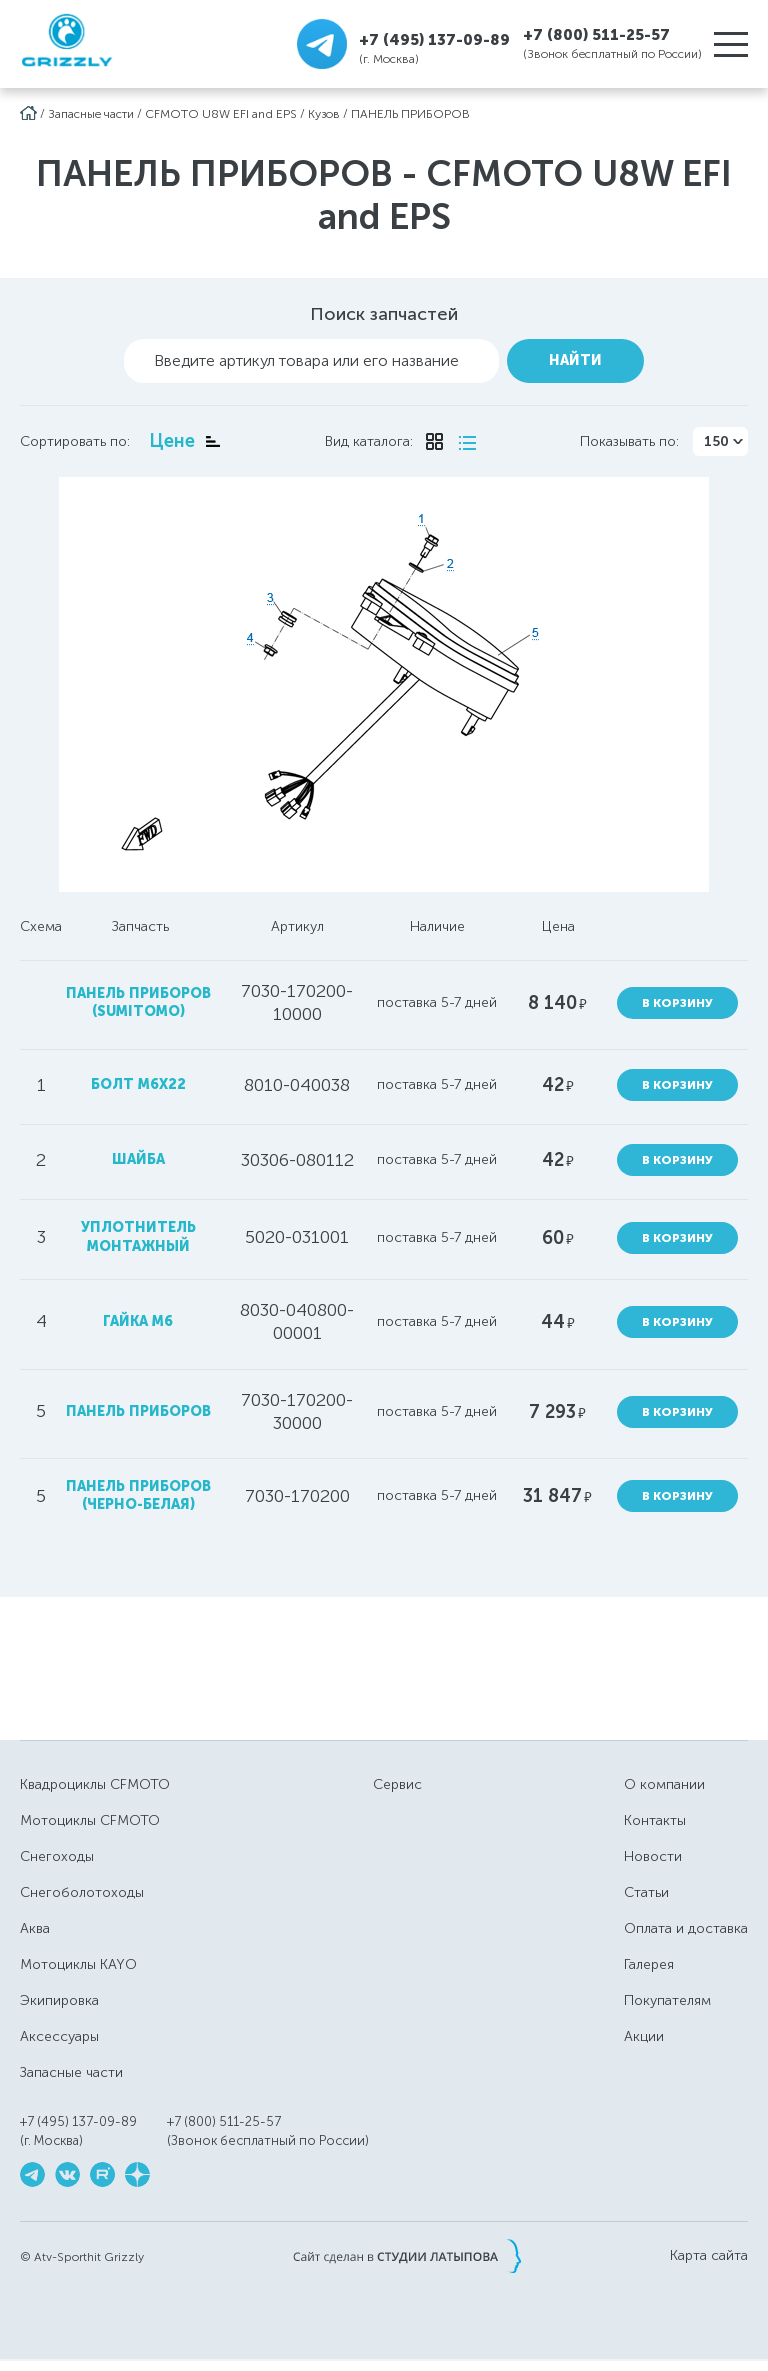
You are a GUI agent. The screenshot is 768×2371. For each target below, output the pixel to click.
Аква (35, 1928)
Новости (653, 1856)
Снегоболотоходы (82, 1892)
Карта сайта (709, 2256)
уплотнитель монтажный (138, 1236)
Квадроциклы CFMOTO (95, 1784)
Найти (575, 360)
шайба (138, 1159)
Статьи (646, 1892)
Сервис (397, 1784)
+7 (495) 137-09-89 (434, 39)
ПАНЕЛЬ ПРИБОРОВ (410, 114)
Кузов (324, 114)
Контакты (655, 1820)
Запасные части (91, 114)
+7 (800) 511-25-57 (596, 35)
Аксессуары (59, 2036)
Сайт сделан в (407, 2256)
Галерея (649, 1964)
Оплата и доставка (686, 1928)
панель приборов (138, 1411)
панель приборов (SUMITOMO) (138, 1002)
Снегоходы (57, 1856)
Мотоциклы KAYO (78, 1964)
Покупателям (667, 2000)
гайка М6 (138, 1321)
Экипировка (59, 2000)
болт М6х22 (138, 1084)
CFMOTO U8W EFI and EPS (221, 114)
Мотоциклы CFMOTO (90, 1820)
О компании (664, 1784)
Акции (644, 2036)
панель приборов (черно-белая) (138, 1495)
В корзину (677, 1003)
